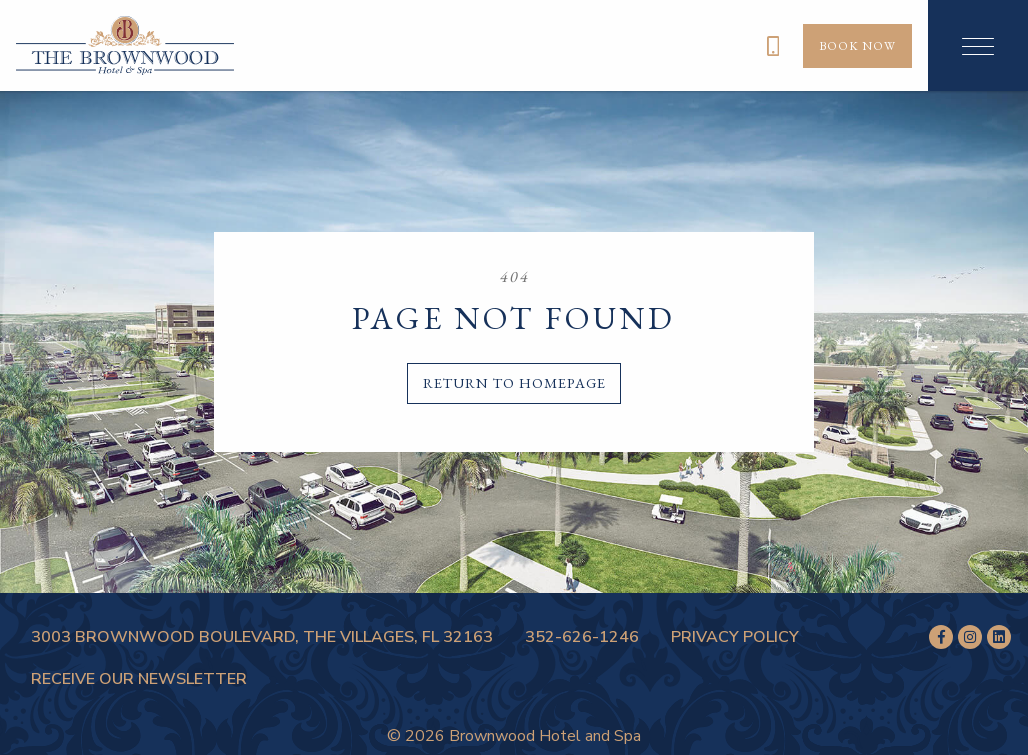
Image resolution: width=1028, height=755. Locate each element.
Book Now (857, 46)
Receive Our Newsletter (139, 679)
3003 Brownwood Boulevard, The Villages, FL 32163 (262, 637)
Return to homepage (514, 382)
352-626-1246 (582, 637)
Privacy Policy (735, 637)
